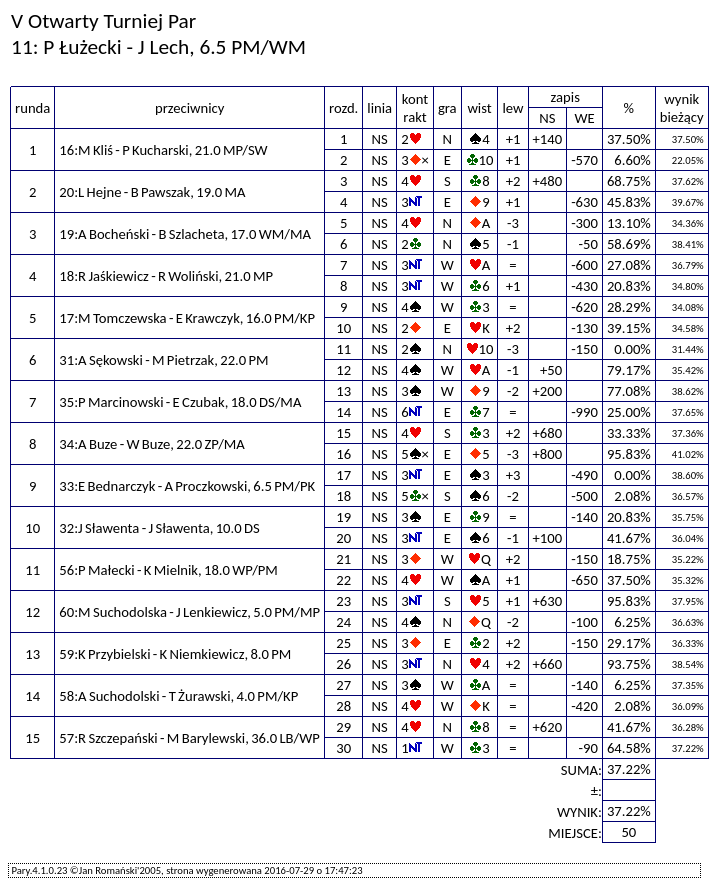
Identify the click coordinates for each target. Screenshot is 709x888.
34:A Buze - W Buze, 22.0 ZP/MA (152, 444)
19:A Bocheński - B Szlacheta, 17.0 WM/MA (185, 234)
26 (343, 664)
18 (343, 496)
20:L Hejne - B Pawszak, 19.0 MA (152, 192)
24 (343, 622)
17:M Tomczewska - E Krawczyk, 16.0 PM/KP (187, 318)
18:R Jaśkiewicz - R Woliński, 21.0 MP (166, 276)
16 (343, 454)
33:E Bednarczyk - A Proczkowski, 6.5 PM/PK (187, 486)
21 (343, 559)
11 (343, 349)
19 (343, 517)
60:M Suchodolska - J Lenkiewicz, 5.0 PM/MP (189, 612)
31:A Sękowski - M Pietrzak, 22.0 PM (163, 360)
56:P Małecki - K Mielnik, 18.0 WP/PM (168, 570)
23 (343, 601)
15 (343, 433)
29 (343, 727)
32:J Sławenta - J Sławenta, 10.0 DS (159, 528)
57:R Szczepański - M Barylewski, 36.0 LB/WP (189, 738)
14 (343, 412)
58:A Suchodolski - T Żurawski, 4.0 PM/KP (178, 696)
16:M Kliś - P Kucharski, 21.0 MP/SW (163, 150)
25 (343, 643)
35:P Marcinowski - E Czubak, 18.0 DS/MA (180, 402)
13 (343, 391)
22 (343, 580)
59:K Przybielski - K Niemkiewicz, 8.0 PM (175, 654)
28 (343, 706)
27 (343, 685)
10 (343, 328)
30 (343, 748)
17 (343, 475)
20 (343, 538)
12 (343, 370)
